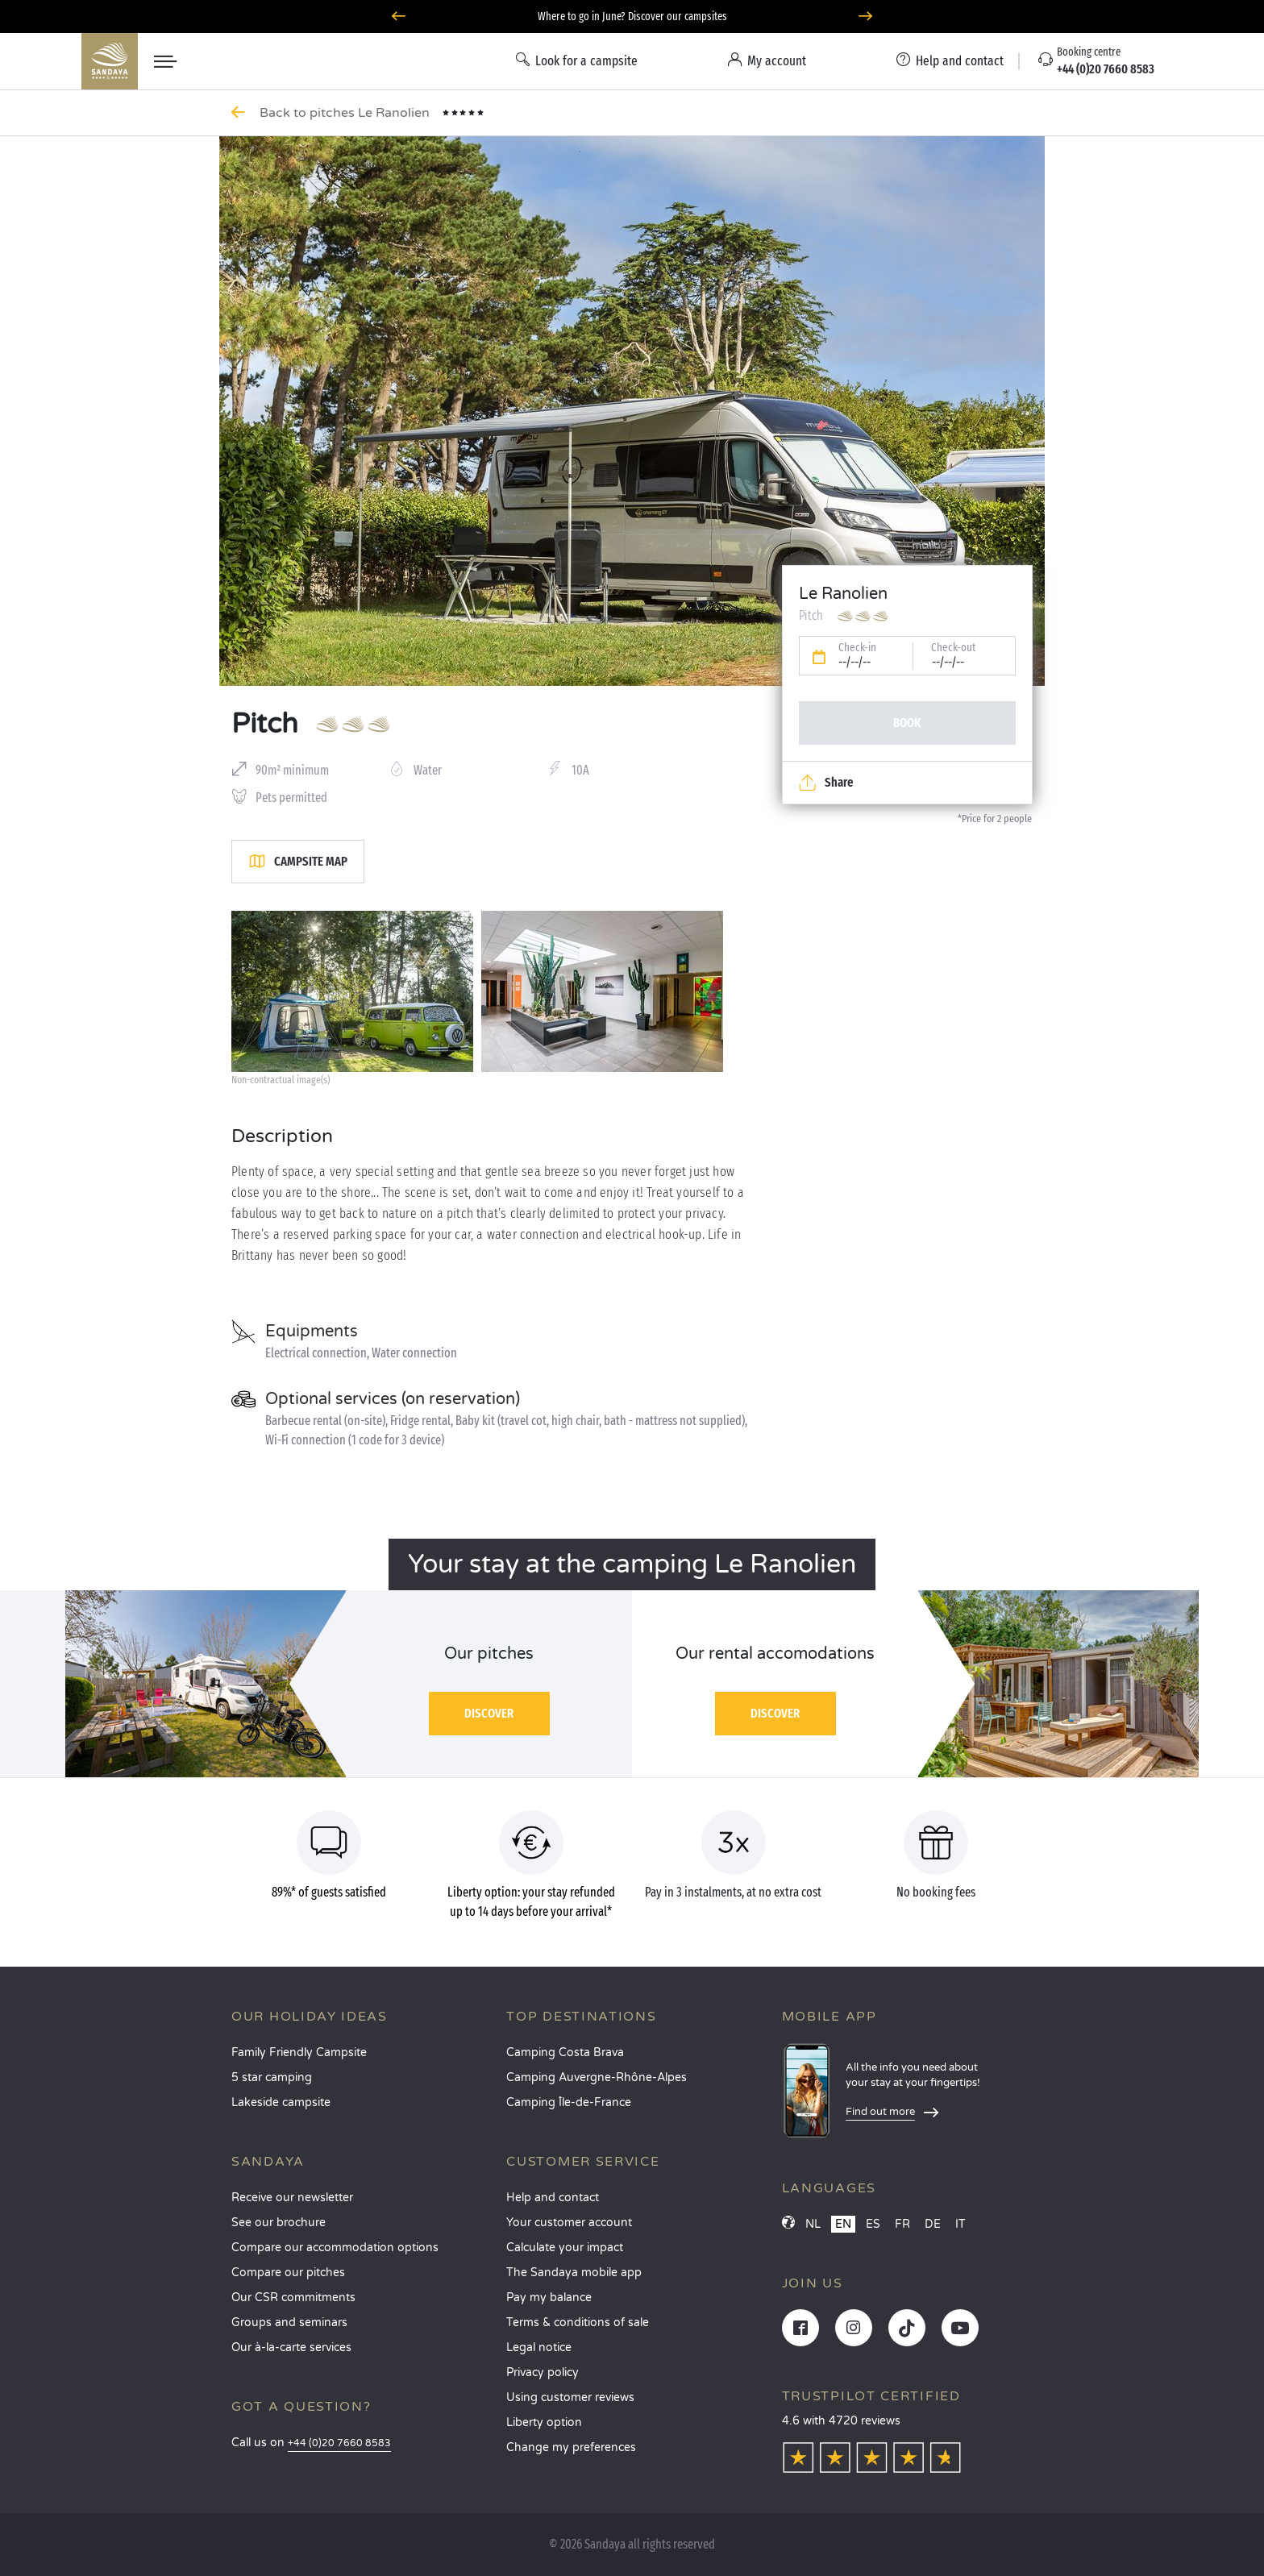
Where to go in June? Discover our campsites (632, 16)
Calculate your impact (564, 2247)
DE (933, 2224)
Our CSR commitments (293, 2297)
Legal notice (539, 2347)
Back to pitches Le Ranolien (346, 113)
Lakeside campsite (281, 2102)
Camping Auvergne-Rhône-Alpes (596, 2077)
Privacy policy (542, 2372)
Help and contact (552, 2197)
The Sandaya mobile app (574, 2272)
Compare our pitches (288, 2272)
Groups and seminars (289, 2322)
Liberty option (544, 2422)
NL (813, 2224)
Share (826, 783)
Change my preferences (571, 2447)
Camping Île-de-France (568, 2102)
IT (960, 2224)
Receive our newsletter (292, 2197)
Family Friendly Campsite (299, 2052)
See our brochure (278, 2222)
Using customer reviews (570, 2397)
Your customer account (569, 2222)
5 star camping (271, 2077)
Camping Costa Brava (565, 2052)
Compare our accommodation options (335, 2247)
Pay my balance (549, 2297)
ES (873, 2224)
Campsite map (297, 862)
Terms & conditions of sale (577, 2322)
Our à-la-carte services (291, 2347)
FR (902, 2224)
